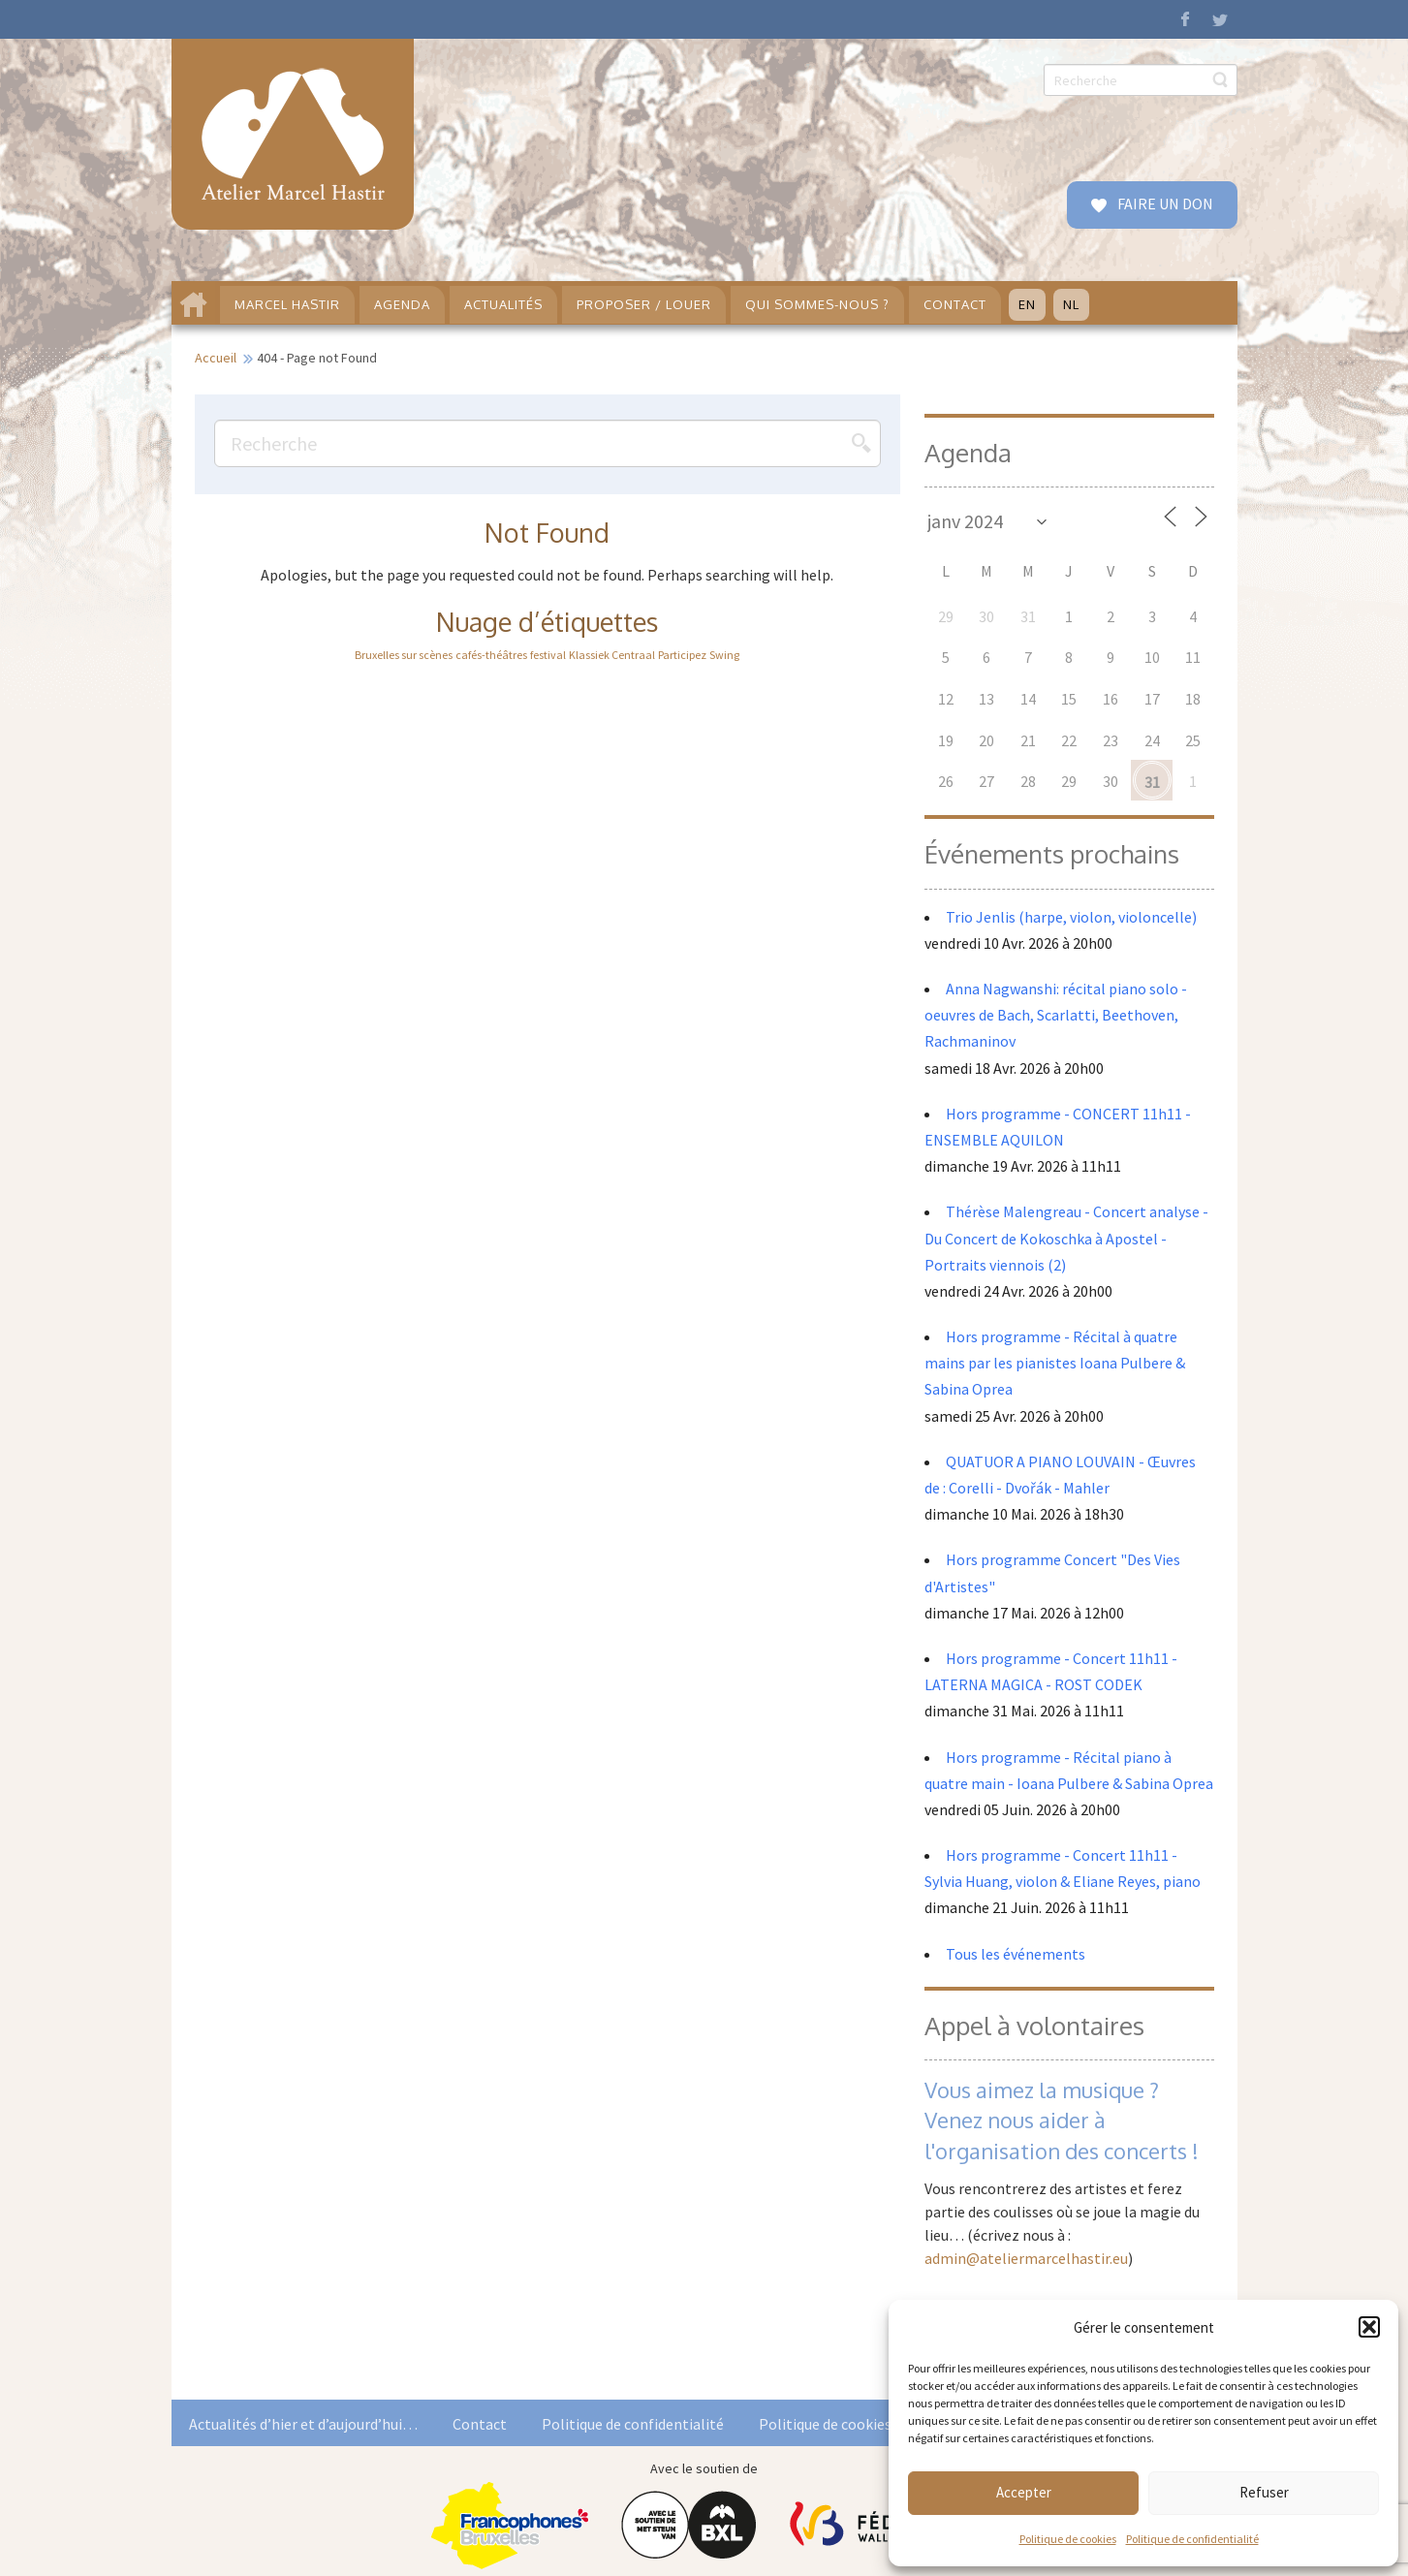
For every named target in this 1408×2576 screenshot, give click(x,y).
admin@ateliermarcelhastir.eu (1026, 2258)
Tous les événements (1015, 1953)
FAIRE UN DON (1163, 203)
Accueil (215, 357)
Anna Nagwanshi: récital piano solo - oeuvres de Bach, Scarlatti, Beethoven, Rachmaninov (1055, 1015)
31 (1152, 782)
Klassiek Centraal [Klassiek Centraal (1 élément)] (612, 654)
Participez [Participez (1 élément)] (682, 654)
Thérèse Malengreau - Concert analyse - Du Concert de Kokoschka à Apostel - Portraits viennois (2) (1066, 1237)
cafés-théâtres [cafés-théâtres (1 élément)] (491, 654)
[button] (1369, 2327)
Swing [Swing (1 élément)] (724, 654)
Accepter (1023, 2492)
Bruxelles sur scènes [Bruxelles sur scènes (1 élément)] (404, 654)
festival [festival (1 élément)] (548, 654)
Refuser (1264, 2492)
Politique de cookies (1067, 2538)
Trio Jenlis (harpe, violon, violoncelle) (1071, 917)
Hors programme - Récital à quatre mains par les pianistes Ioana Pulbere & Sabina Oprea (1054, 1362)
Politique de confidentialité (1192, 2538)
